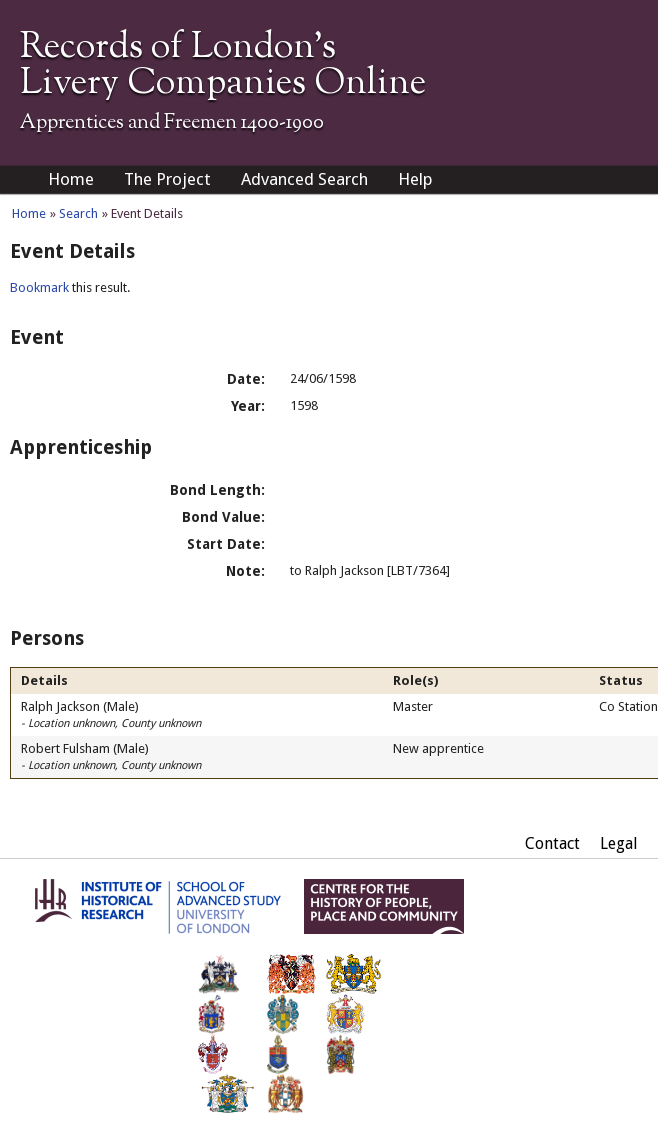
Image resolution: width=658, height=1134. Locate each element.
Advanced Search (304, 179)
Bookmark (39, 287)
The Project (167, 179)
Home (71, 179)
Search (78, 213)
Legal (619, 843)
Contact (552, 843)
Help (415, 179)
